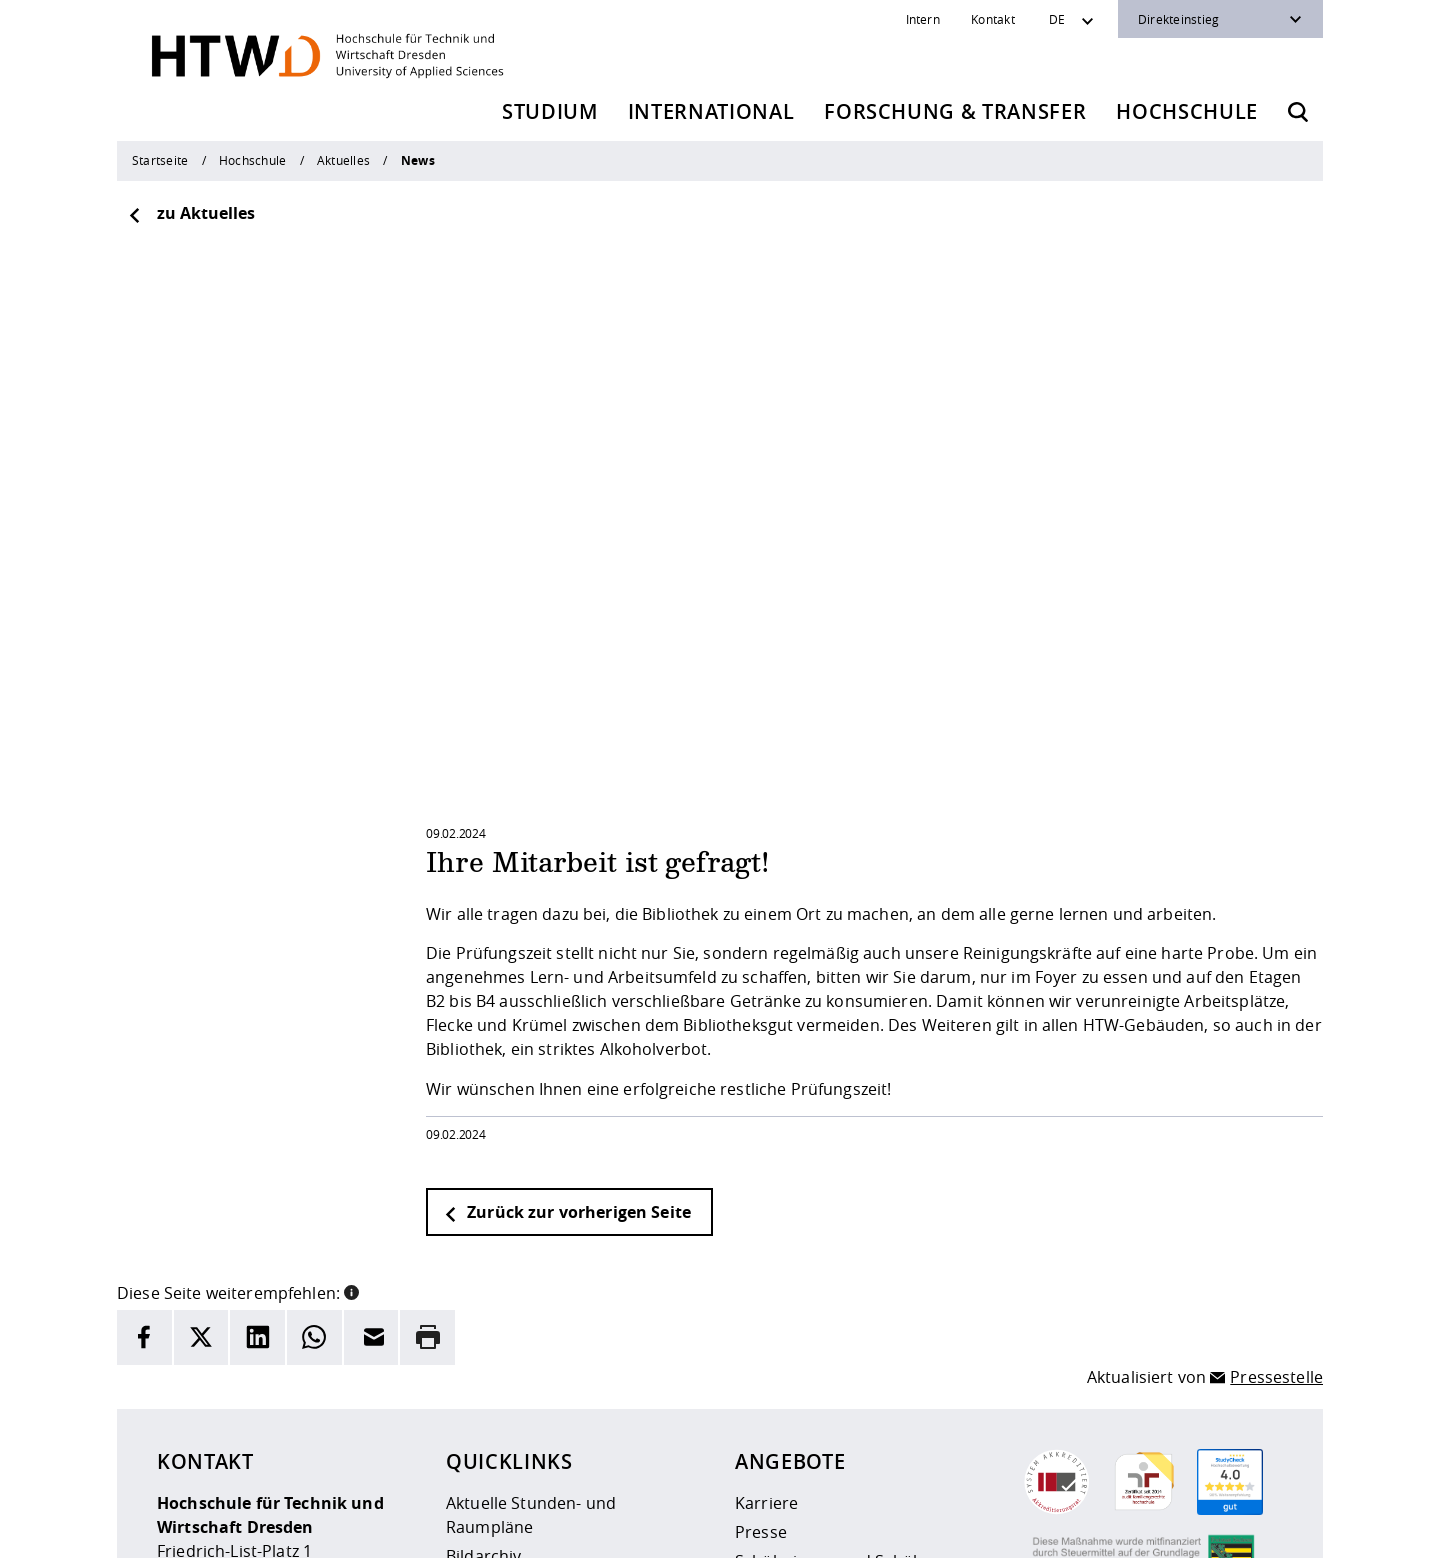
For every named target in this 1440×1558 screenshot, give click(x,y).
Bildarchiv (483, 1307)
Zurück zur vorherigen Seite (567, 963)
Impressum (549, 1529)
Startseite (160, 160)
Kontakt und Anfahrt (524, 1423)
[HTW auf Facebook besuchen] (1223, 1528)
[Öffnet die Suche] (1298, 112)
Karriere (766, 1254)
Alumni (762, 1341)
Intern (923, 19)
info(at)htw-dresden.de (299, 1446)
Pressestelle (1276, 1128)
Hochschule (1187, 111)
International (711, 111)
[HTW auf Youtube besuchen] (1263, 1528)
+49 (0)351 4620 (250, 1422)
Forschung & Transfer (955, 111)
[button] (351, 1042)
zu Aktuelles (191, 213)
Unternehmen (789, 1370)
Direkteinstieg (1178, 19)
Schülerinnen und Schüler (834, 1312)
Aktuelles (343, 160)
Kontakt (993, 19)
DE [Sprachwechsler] (1057, 19)
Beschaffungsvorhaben (823, 1399)
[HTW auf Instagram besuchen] (1143, 1528)
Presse (761, 1283)
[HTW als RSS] (1103, 1528)
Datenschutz (646, 1529)
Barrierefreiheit (756, 1529)
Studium (550, 111)
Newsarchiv (490, 1336)
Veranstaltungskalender (538, 1394)
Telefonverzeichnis (517, 1365)
